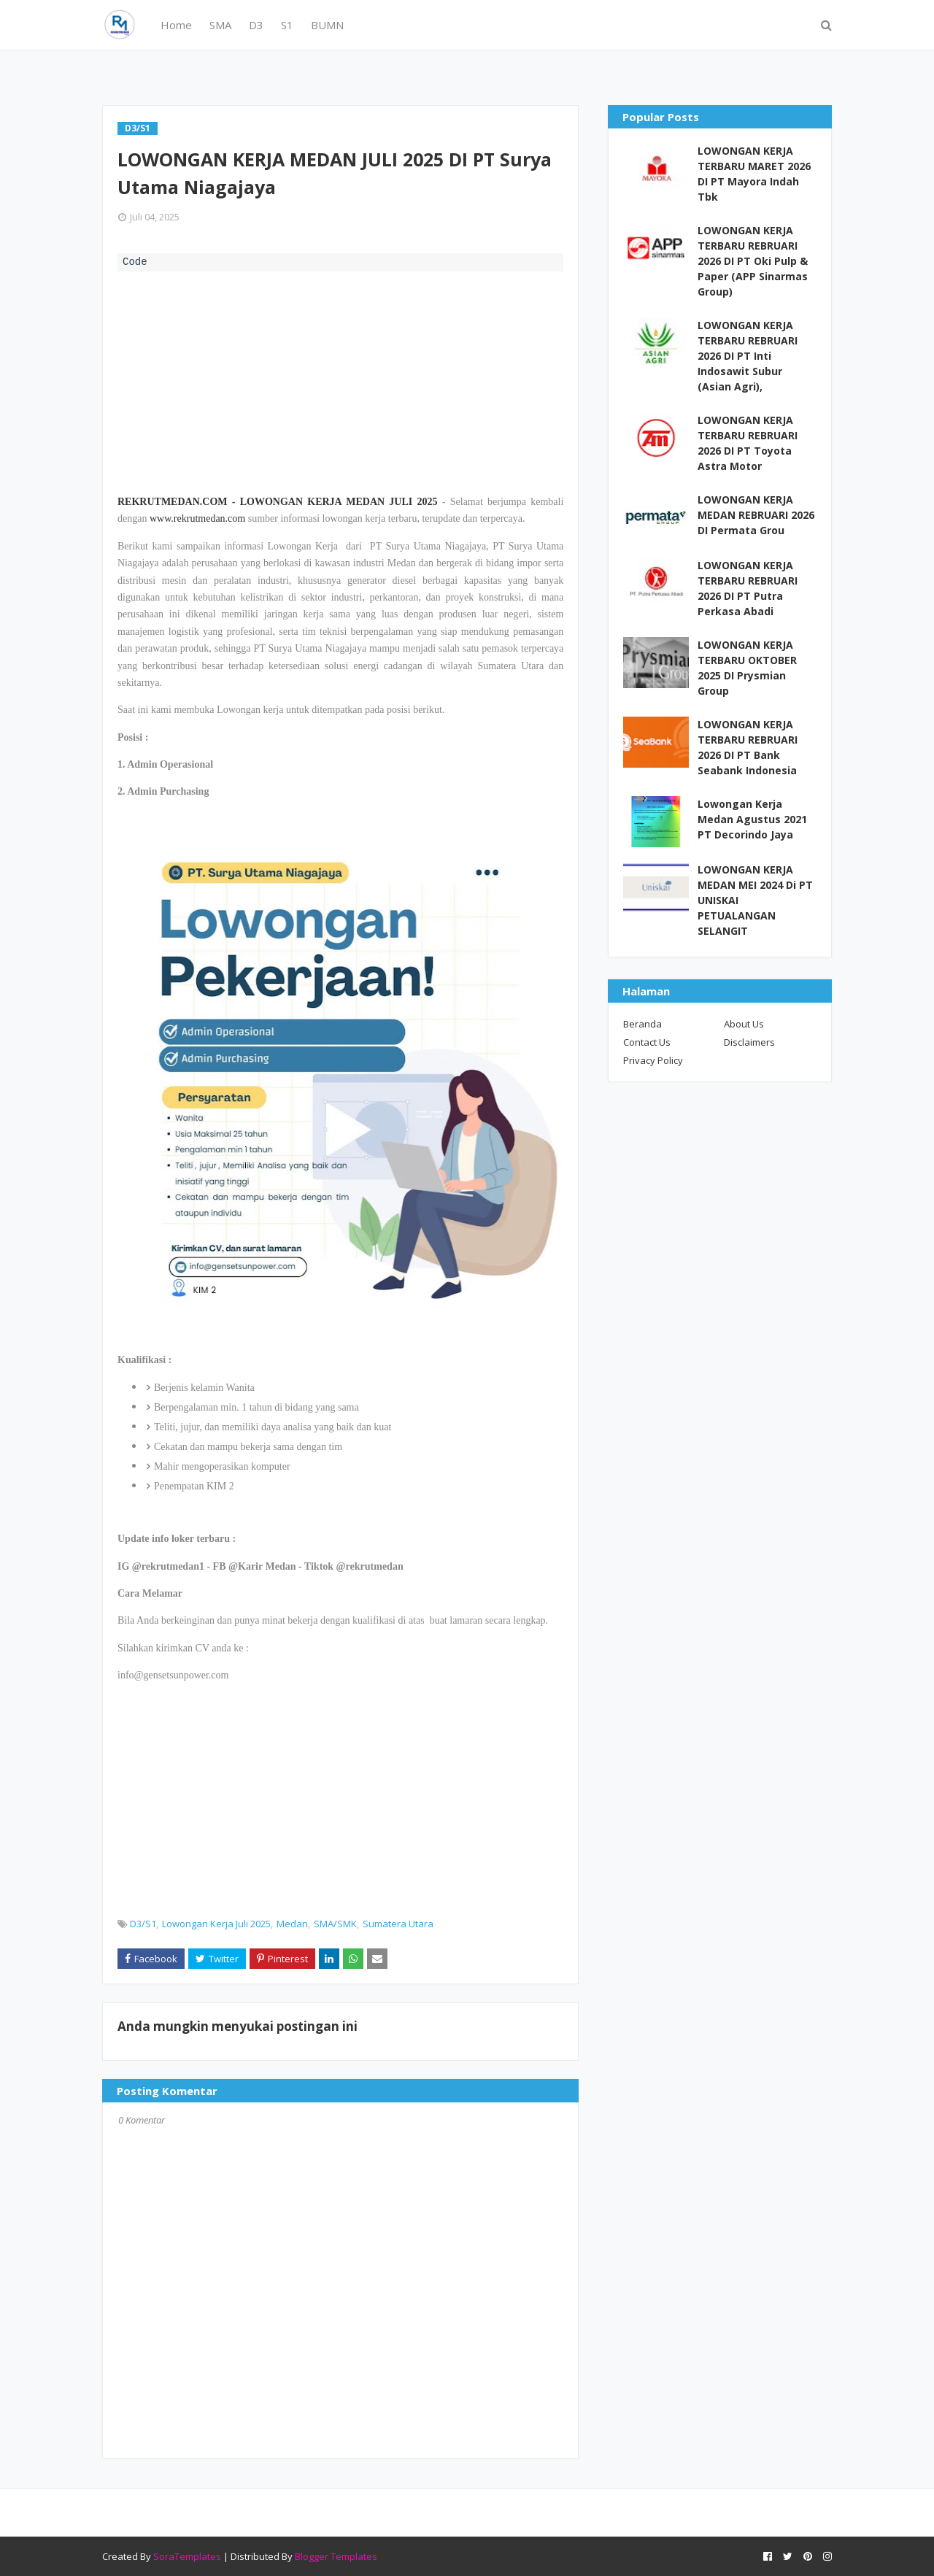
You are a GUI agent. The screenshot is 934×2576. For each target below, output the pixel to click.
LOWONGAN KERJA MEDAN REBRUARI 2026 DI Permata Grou (756, 515)
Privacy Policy (653, 1060)
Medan (292, 1923)
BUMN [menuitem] (327, 25)
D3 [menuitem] (256, 25)
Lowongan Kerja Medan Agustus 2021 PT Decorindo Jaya (752, 819)
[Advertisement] (340, 381)
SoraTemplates (187, 2556)
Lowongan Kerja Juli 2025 (216, 1923)
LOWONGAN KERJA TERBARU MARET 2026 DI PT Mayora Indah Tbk (754, 174)
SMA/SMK (335, 1923)
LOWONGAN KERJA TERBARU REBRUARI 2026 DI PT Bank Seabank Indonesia (748, 747)
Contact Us (647, 1042)
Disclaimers (749, 1042)
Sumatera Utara (398, 1923)
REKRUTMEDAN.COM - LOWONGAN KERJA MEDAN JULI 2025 (277, 501)
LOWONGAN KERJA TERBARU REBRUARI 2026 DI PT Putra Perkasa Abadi (748, 588)
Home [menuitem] (176, 25)
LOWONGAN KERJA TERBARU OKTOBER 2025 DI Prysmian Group (747, 668)
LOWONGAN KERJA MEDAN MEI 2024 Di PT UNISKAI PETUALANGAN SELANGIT (755, 900)
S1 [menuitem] (287, 25)
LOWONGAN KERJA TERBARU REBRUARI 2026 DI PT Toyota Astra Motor (748, 443)
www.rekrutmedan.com (197, 518)
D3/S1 (143, 1923)
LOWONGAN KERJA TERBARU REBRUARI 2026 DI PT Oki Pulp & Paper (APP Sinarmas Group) (753, 260)
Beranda (642, 1023)
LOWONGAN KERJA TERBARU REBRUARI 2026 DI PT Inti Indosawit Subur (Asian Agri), (748, 355)
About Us (744, 1023)
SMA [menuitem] (220, 25)
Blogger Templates (336, 2556)
